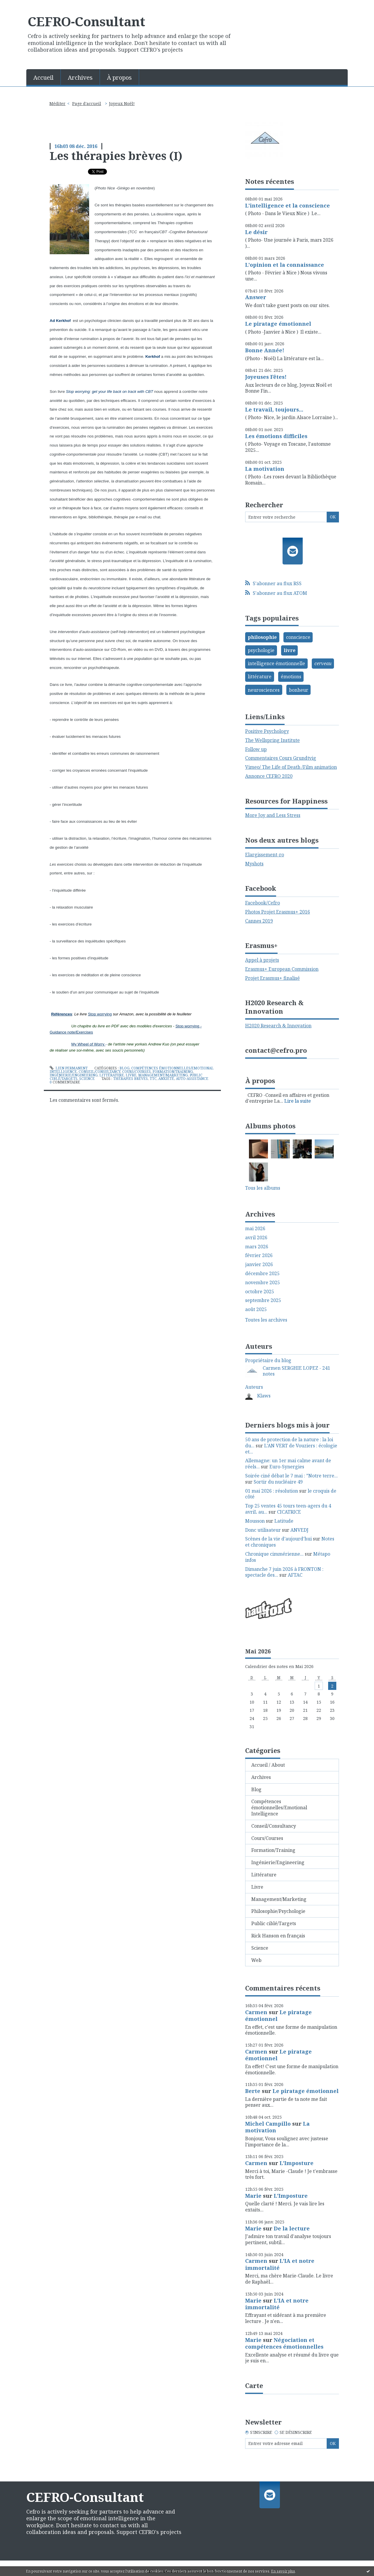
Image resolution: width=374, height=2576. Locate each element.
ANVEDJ (299, 1530)
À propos (119, 77)
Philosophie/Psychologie (278, 1911)
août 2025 (256, 1309)
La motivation (264, 468)
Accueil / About (268, 1765)
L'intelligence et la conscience (287, 205)
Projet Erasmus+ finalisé (272, 978)
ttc (153, 1078)
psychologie (261, 650)
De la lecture (292, 2228)
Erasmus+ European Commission (281, 969)
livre (289, 650)
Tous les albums (262, 1188)
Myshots (254, 863)
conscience (298, 637)
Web (256, 1960)
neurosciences (264, 690)
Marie (253, 2195)
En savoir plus (283, 2571)
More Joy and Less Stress (272, 815)
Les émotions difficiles (276, 436)
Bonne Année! (264, 350)
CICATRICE (289, 1512)
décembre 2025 (262, 1273)
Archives (80, 77)
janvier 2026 (259, 1264)
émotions (291, 676)
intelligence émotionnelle (276, 663)
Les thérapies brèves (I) (116, 155)
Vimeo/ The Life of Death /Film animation (291, 767)
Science (87, 1078)
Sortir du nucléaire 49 (278, 1482)
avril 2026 (256, 1238)
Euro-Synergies (286, 1466)
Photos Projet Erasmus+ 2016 (277, 912)
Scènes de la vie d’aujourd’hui (278, 1539)
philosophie (262, 637)
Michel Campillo (268, 2123)
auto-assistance (192, 1078)
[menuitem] (43, 77)
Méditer (57, 103)
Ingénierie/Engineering (74, 1075)
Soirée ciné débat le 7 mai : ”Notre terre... (291, 1475)
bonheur (298, 690)
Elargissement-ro (264, 854)
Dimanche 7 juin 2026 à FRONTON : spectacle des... (284, 1572)
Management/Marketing (163, 1075)
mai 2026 (255, 1229)
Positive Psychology (267, 731)
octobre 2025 (259, 1292)
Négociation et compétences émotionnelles (284, 2343)
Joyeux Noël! (122, 103)
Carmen (256, 2012)
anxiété (166, 1078)
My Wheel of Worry (88, 1044)
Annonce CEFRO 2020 (268, 776)
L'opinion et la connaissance (284, 264)
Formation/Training (173, 1071)
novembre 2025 (262, 1283)
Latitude (283, 1521)
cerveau (323, 663)
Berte (252, 2090)
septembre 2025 (263, 1300)
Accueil (43, 77)
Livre (131, 1075)
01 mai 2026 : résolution (271, 1491)
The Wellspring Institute (272, 740)
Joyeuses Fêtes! (266, 376)
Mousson (255, 1521)
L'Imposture (297, 2163)
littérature (259, 676)
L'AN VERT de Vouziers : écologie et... (291, 1448)
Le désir (256, 232)
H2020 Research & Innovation (278, 1025)
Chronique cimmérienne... (274, 1554)
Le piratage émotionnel (278, 323)
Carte (254, 2385)
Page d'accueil (86, 103)
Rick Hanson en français (278, 1935)
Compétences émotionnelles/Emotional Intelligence (279, 1807)
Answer (255, 297)
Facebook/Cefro (262, 903)
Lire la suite (297, 1101)
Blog (124, 1068)
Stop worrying (100, 1014)
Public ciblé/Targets (273, 1923)
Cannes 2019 (259, 921)
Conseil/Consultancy (99, 1071)
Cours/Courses (136, 1071)
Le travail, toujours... (274, 409)
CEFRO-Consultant (86, 21)
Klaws (264, 1395)
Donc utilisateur (263, 1530)
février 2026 (259, 1255)
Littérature (111, 1075)
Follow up (256, 749)
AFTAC (295, 1575)
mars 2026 (256, 1247)
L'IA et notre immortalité (279, 2264)
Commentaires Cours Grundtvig (280, 758)
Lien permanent (69, 1068)
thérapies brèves (130, 1078)
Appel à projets (262, 960)
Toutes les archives (266, 1320)
